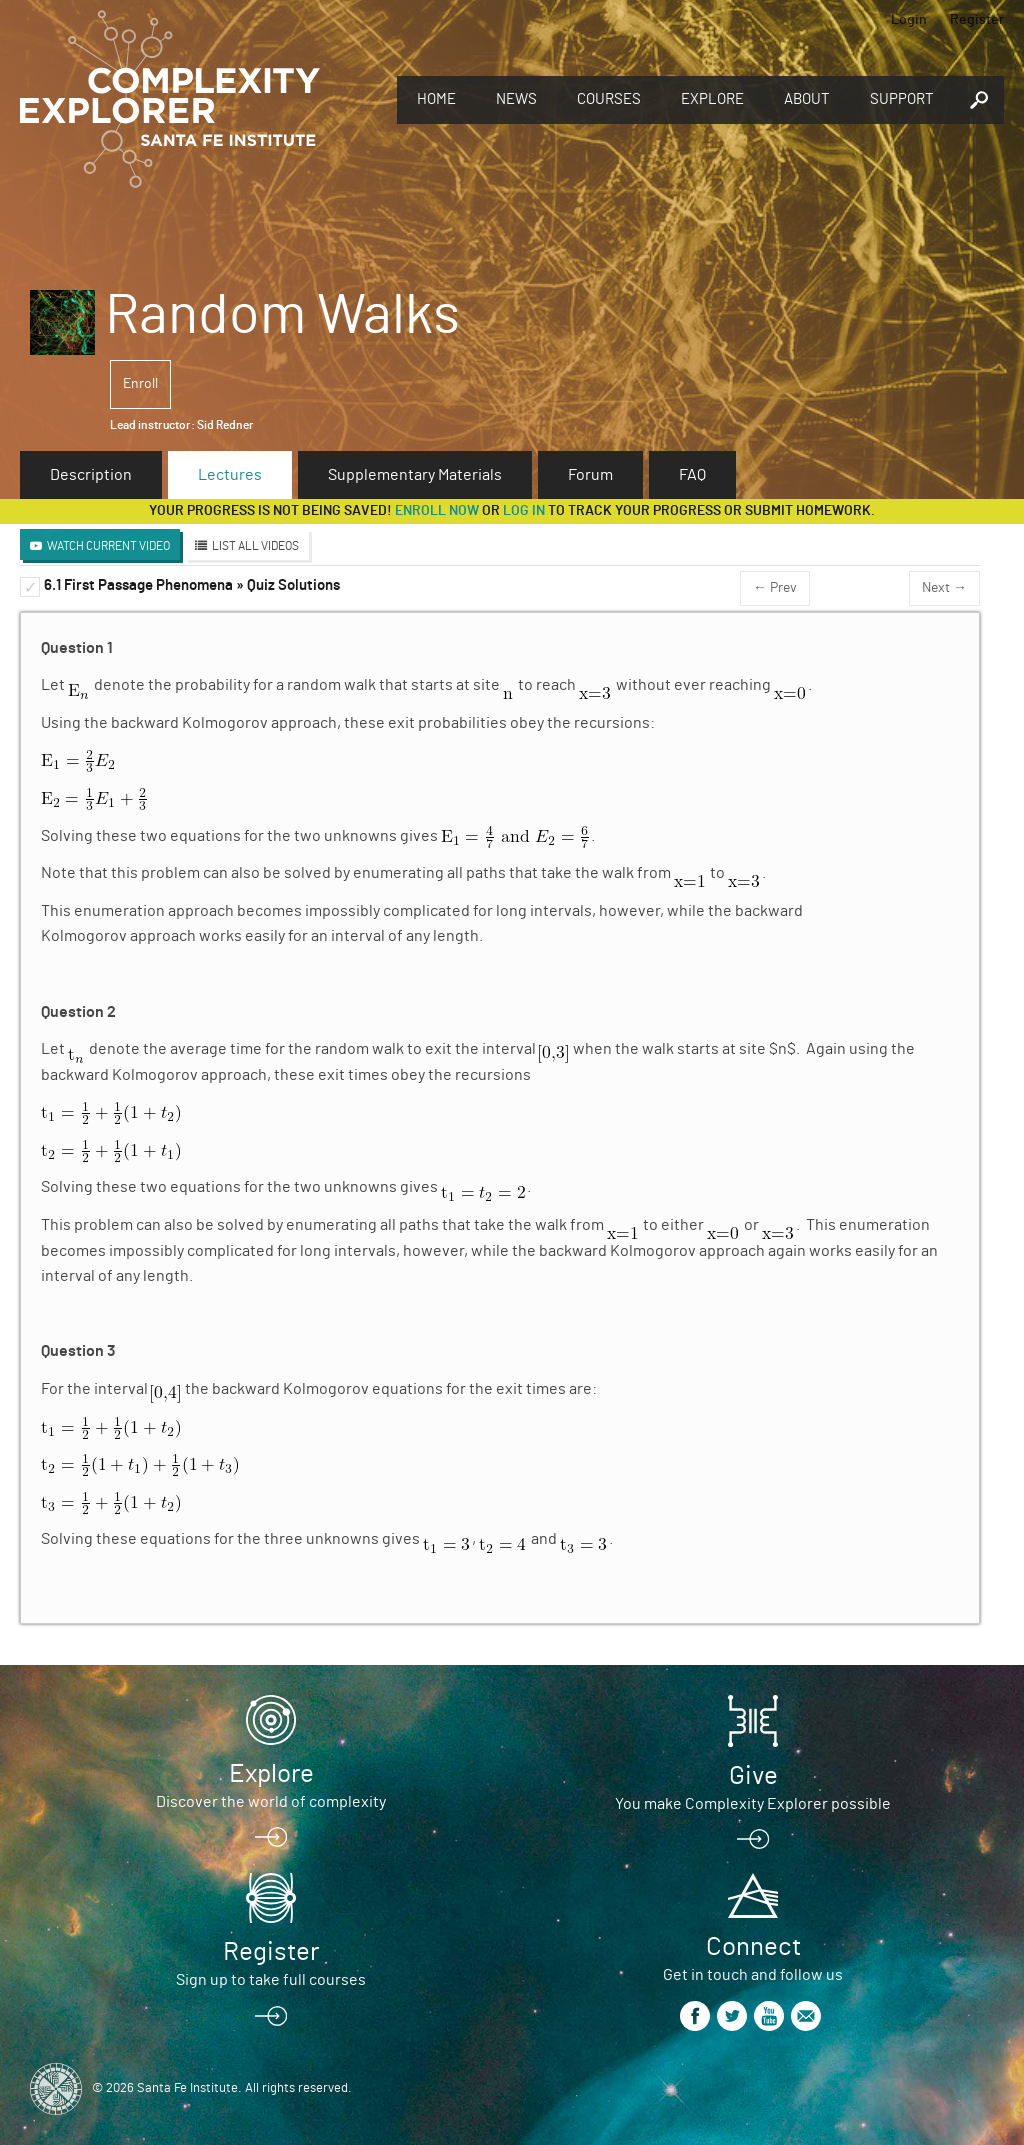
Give (753, 1776)
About (807, 99)
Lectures (230, 475)
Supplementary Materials (415, 475)
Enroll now (437, 511)
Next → (944, 588)
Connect (753, 1947)
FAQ (692, 475)
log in (524, 511)
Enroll (140, 384)
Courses (609, 99)
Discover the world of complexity (271, 1802)
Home (436, 99)
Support (902, 99)
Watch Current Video (108, 546)
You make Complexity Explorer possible (753, 1804)
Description (91, 475)
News (516, 99)
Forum (590, 475)
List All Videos (255, 546)
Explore (712, 99)
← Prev (775, 588)
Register (977, 20)
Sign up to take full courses (271, 1980)
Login (909, 20)
